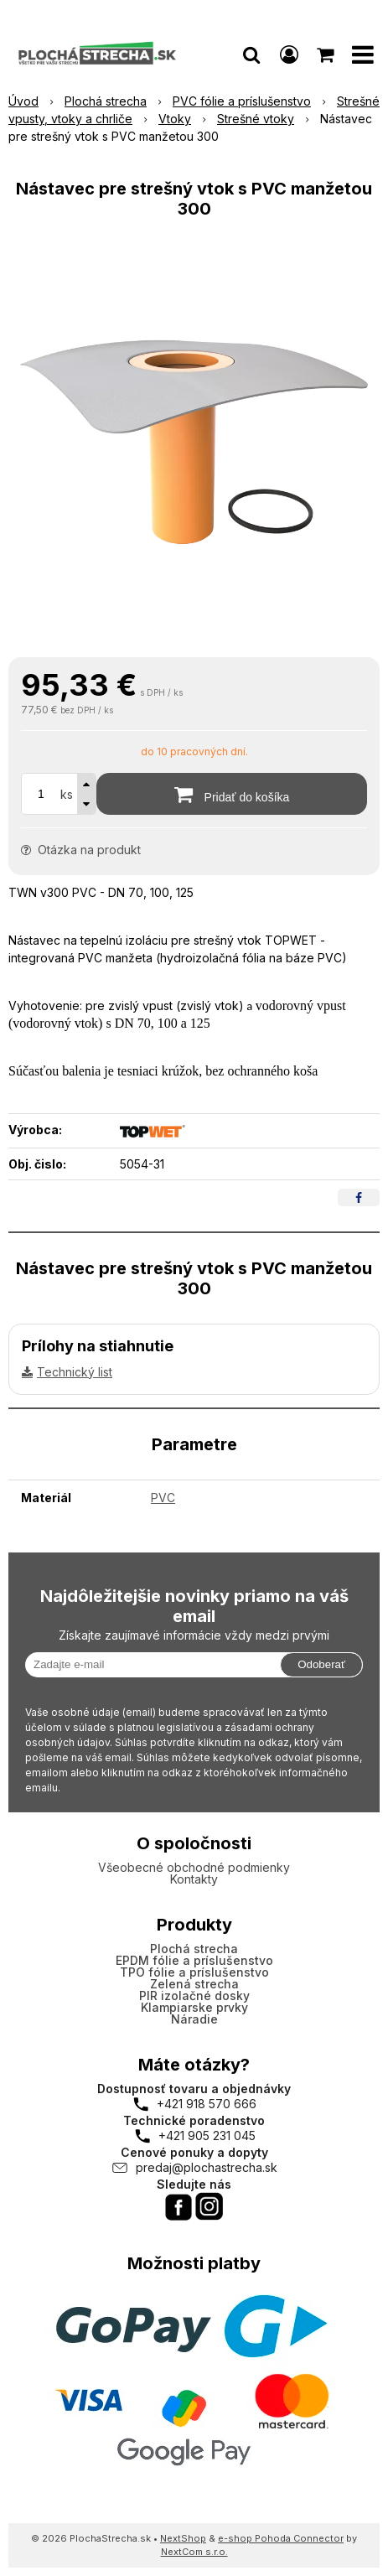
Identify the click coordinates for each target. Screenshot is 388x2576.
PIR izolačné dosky (194, 1995)
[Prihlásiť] (289, 54)
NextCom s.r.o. (194, 2552)
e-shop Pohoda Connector (281, 2538)
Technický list (74, 1372)
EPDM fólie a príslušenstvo (194, 1960)
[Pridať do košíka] (231, 794)
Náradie (194, 2019)
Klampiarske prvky (194, 2007)
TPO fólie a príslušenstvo (194, 1972)
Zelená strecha (194, 1984)
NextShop (183, 2538)
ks (66, 794)
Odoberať (321, 1664)
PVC (163, 1497)
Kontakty (194, 1879)
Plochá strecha (194, 1948)
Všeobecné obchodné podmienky (194, 1867)
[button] (251, 54)
